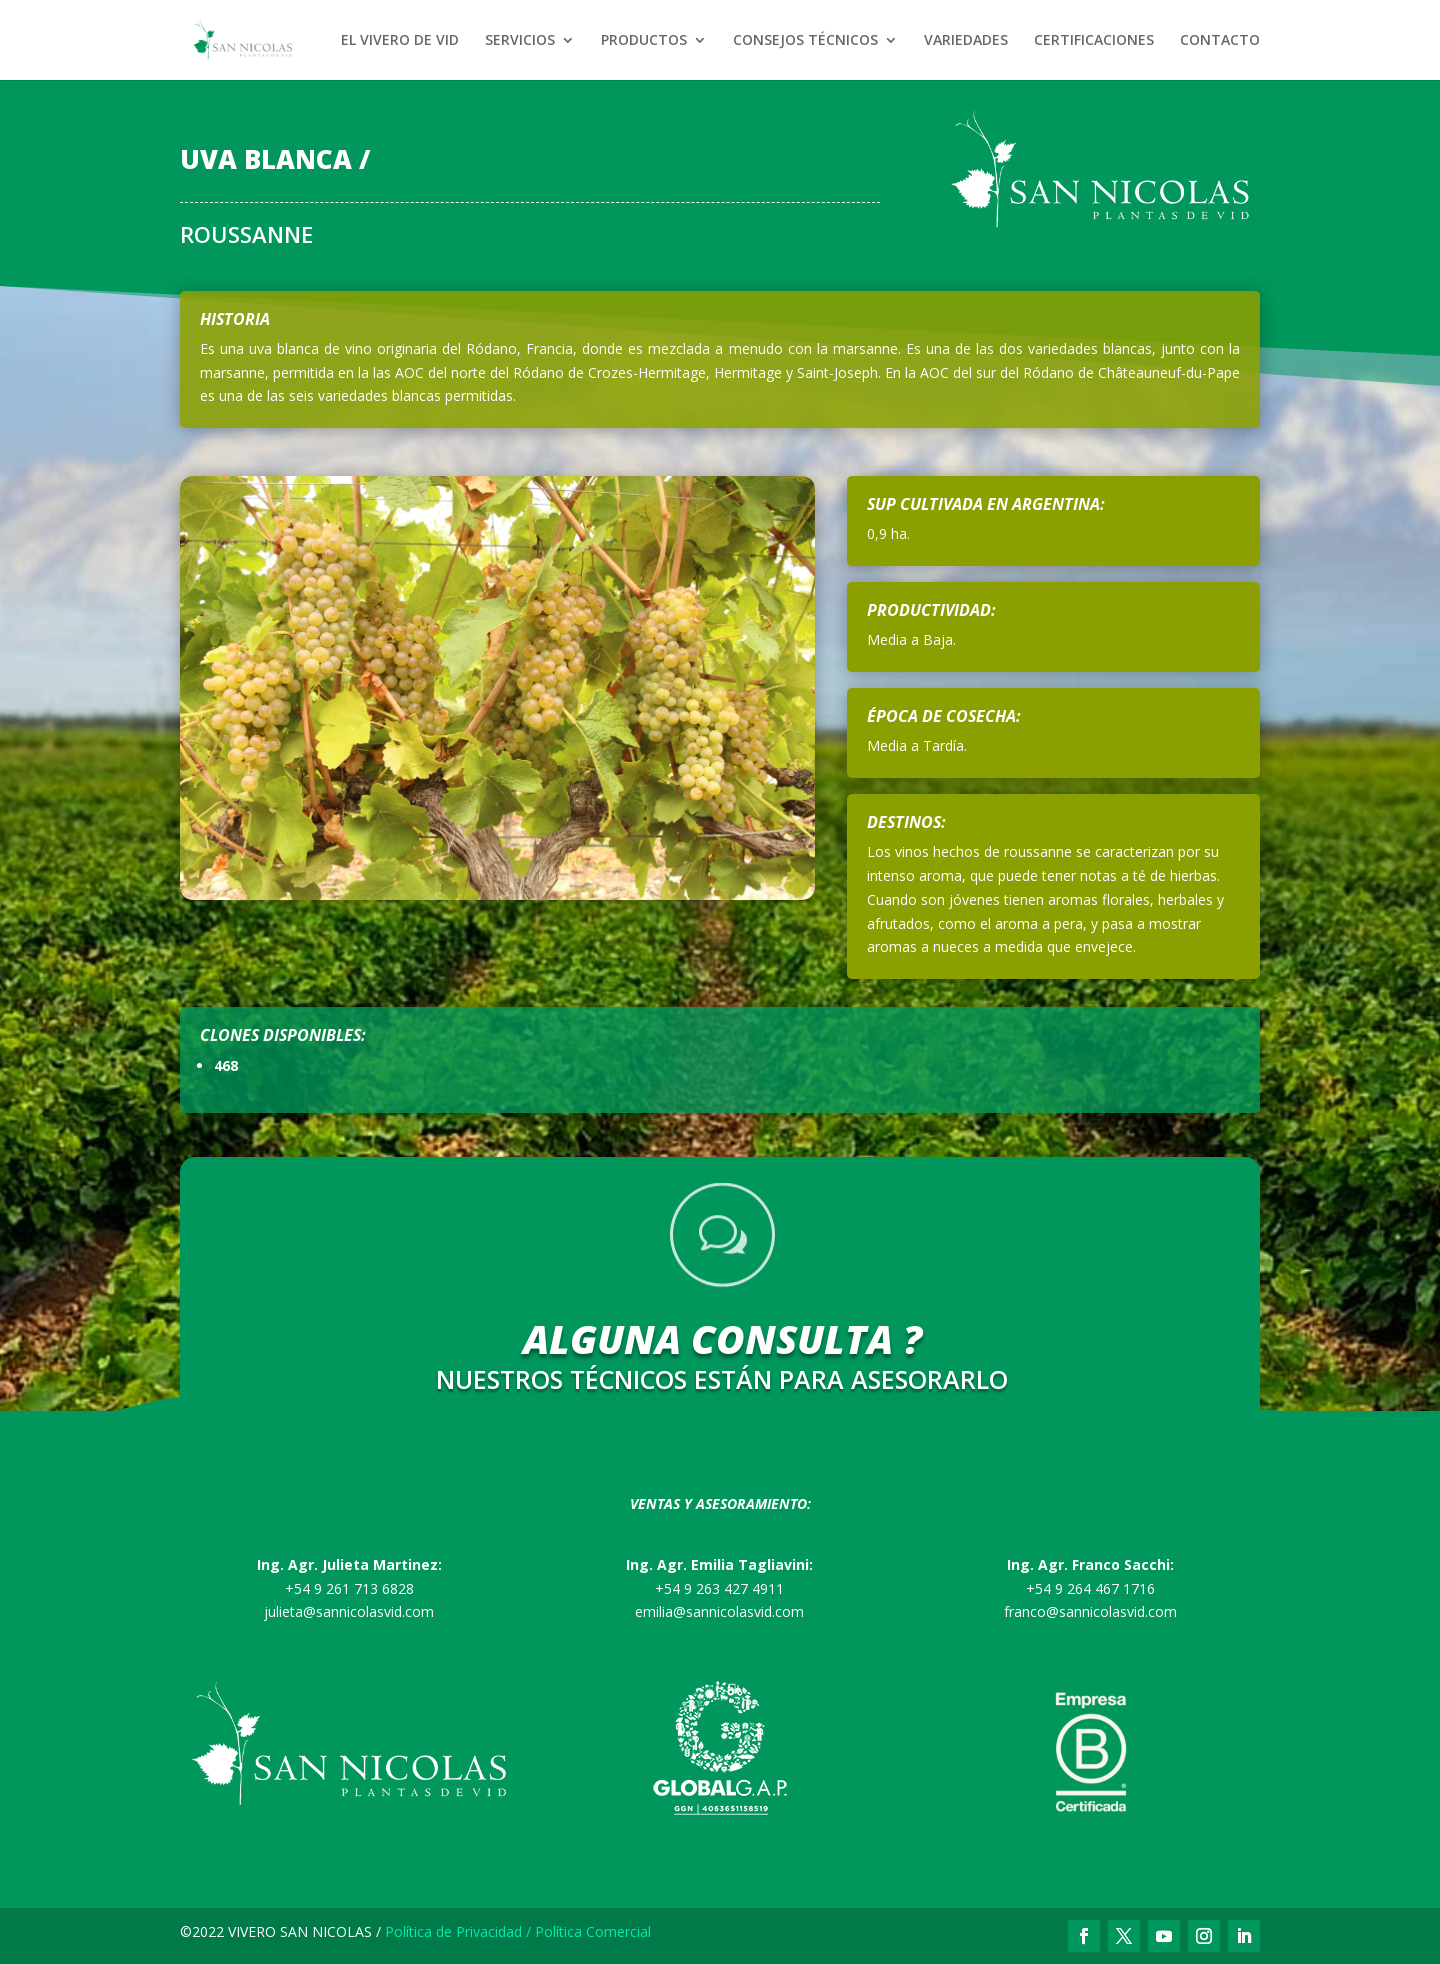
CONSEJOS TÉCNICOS (805, 41)
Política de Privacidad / (460, 1931)
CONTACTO (1220, 41)
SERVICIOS (520, 41)
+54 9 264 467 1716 (1090, 1588)
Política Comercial (593, 1931)
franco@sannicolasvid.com (1090, 1611)
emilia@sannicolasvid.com (719, 1611)
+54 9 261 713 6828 (349, 1588)
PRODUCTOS (644, 41)
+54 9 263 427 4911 (719, 1588)
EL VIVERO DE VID (400, 41)
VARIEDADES (966, 41)
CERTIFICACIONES (1094, 41)
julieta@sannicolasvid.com (349, 1611)
